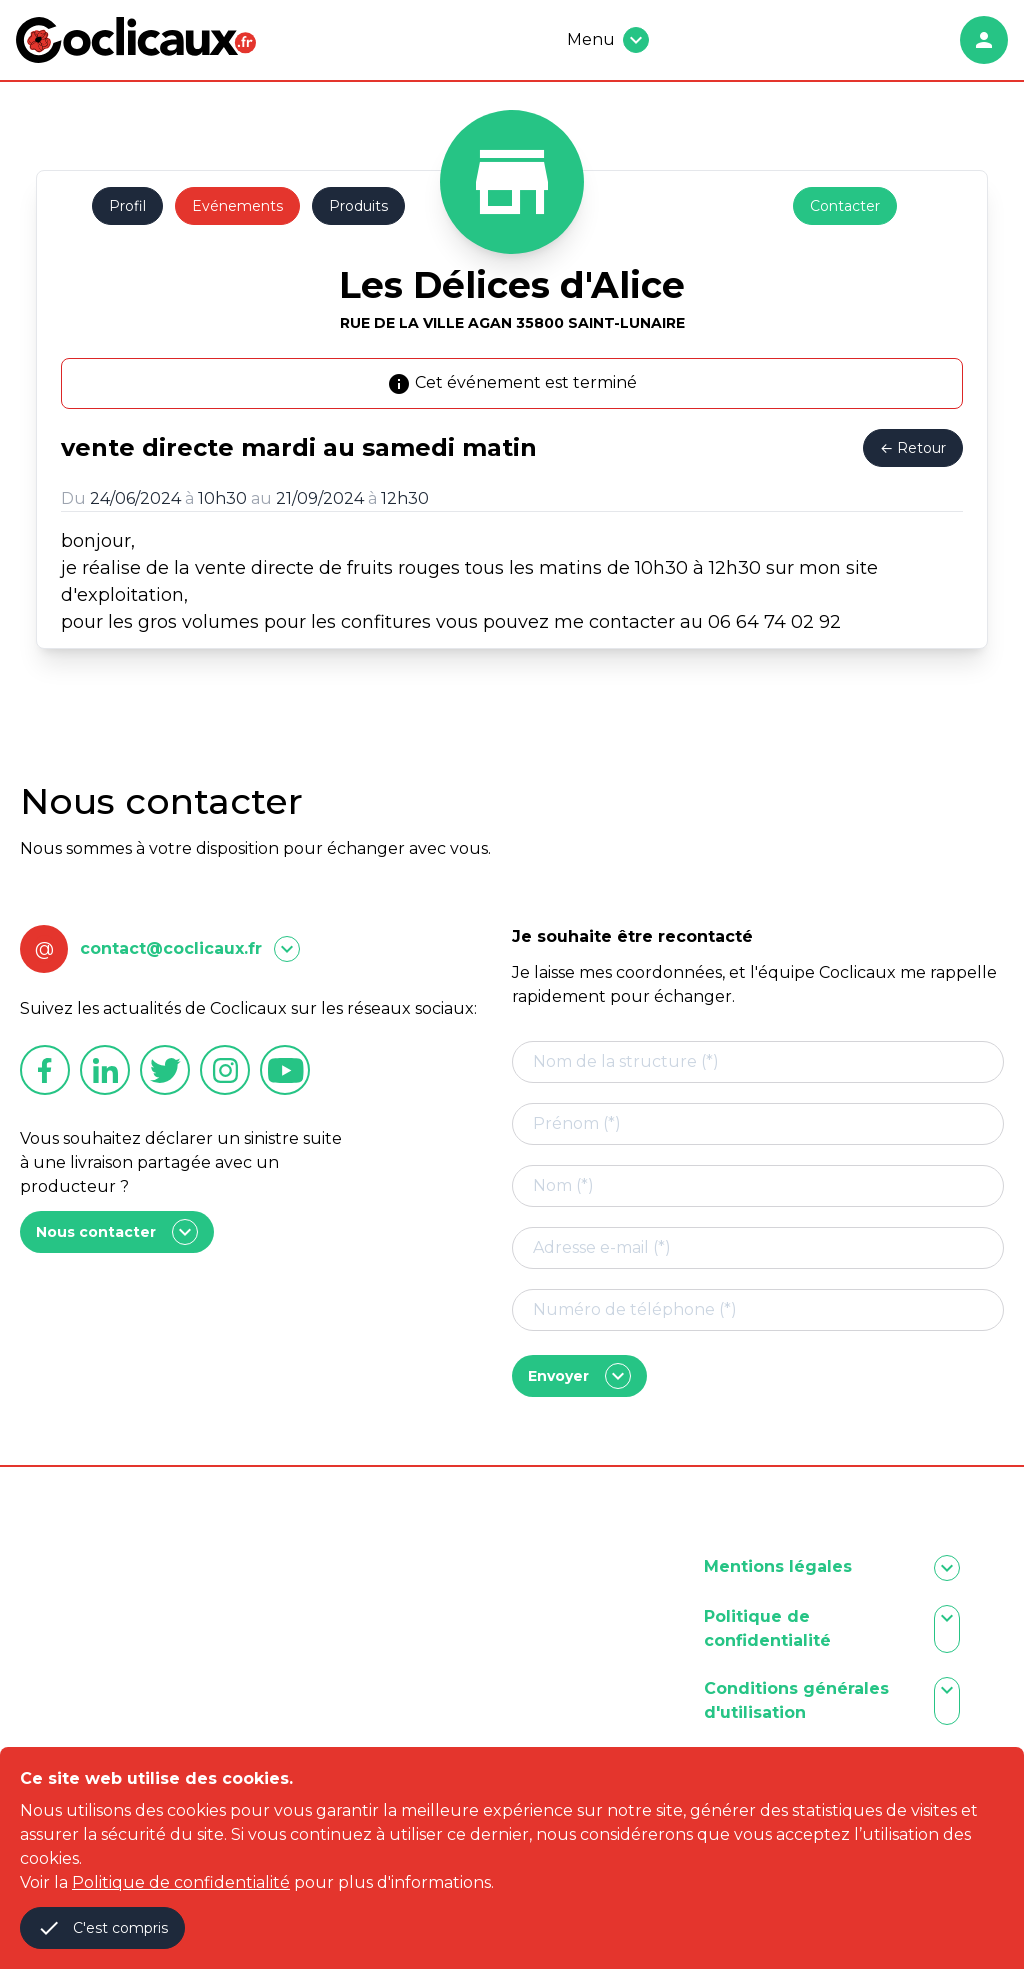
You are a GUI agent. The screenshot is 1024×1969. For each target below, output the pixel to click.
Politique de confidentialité (181, 1882)
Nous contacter (117, 1232)
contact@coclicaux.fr (171, 948)
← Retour (913, 448)
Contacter (845, 206)
